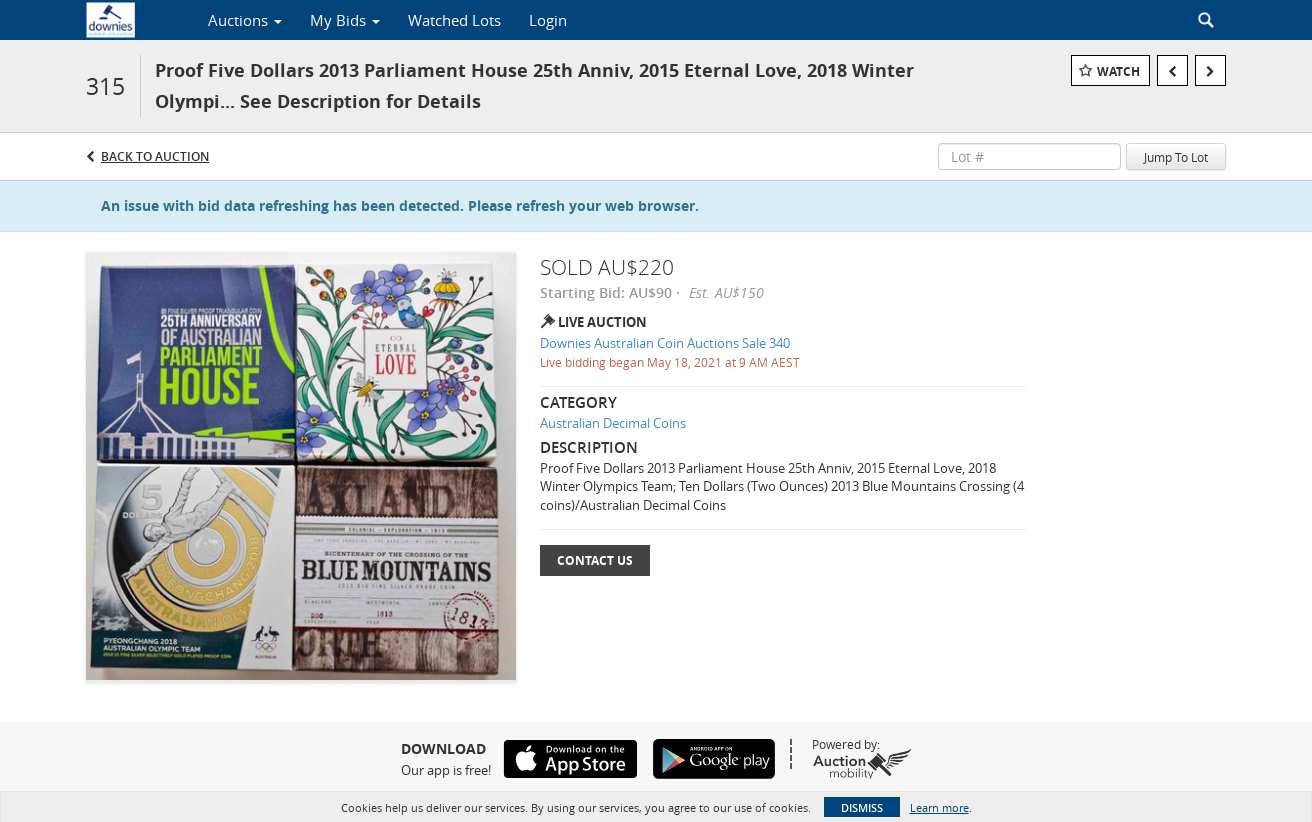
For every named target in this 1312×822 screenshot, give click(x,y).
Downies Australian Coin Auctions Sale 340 (665, 343)
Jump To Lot (1176, 157)
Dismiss (862, 807)
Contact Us (595, 560)
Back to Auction (155, 156)
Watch (1118, 71)
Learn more (939, 807)
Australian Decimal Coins (613, 423)
